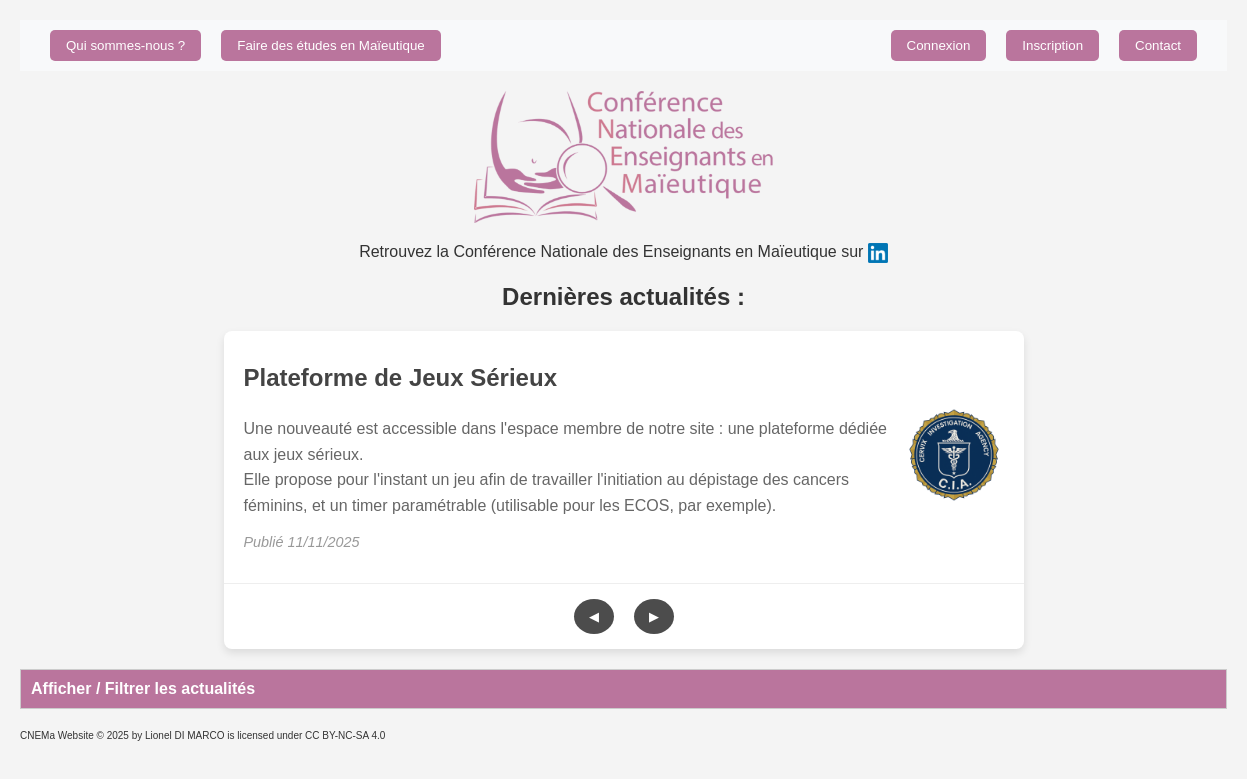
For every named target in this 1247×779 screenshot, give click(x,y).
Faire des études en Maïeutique (330, 45)
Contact (1158, 45)
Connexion (939, 45)
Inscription (1052, 45)
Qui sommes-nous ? (125, 45)
